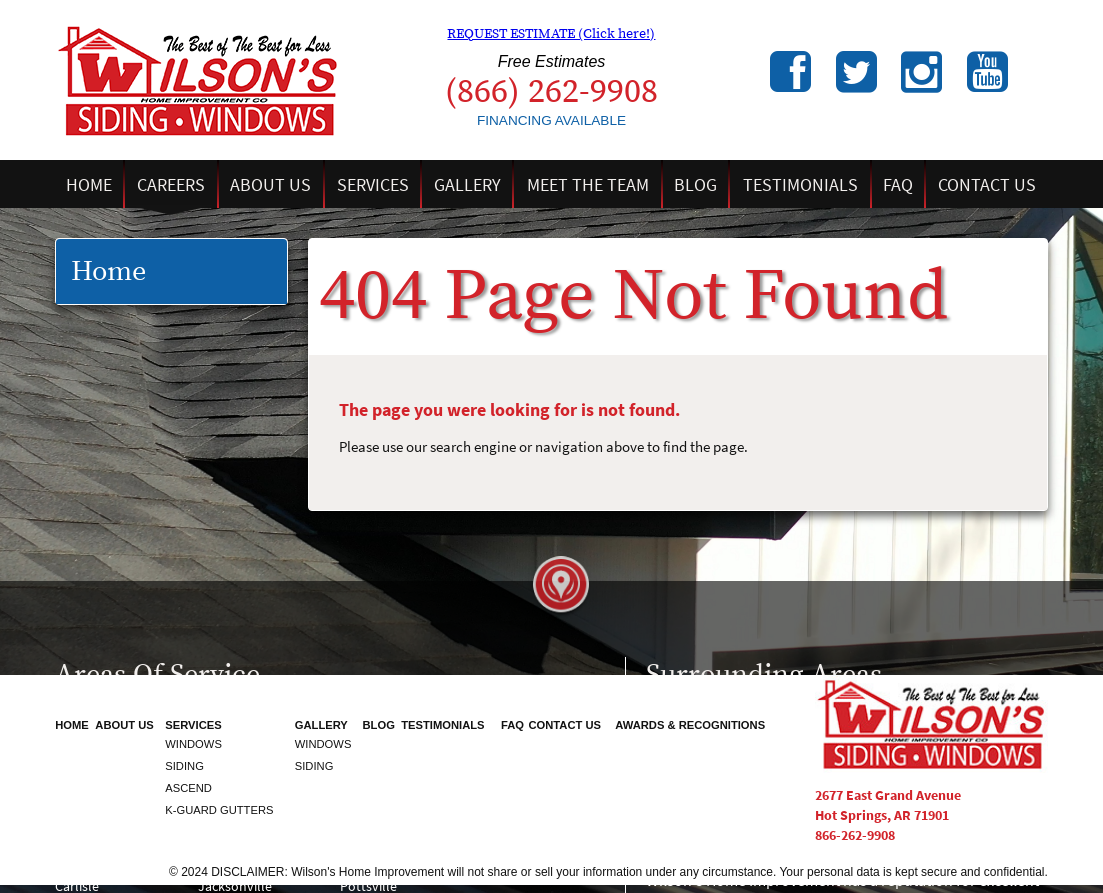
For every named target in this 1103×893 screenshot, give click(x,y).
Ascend (188, 788)
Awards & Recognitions (690, 725)
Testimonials (800, 184)
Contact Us (987, 184)
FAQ (898, 184)
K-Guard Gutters (219, 810)
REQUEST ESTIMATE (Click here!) (551, 34)
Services (373, 184)
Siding (184, 766)
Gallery (467, 184)
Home (89, 184)
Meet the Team (588, 184)
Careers (171, 184)
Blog (695, 184)
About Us (270, 184)
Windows (193, 744)
